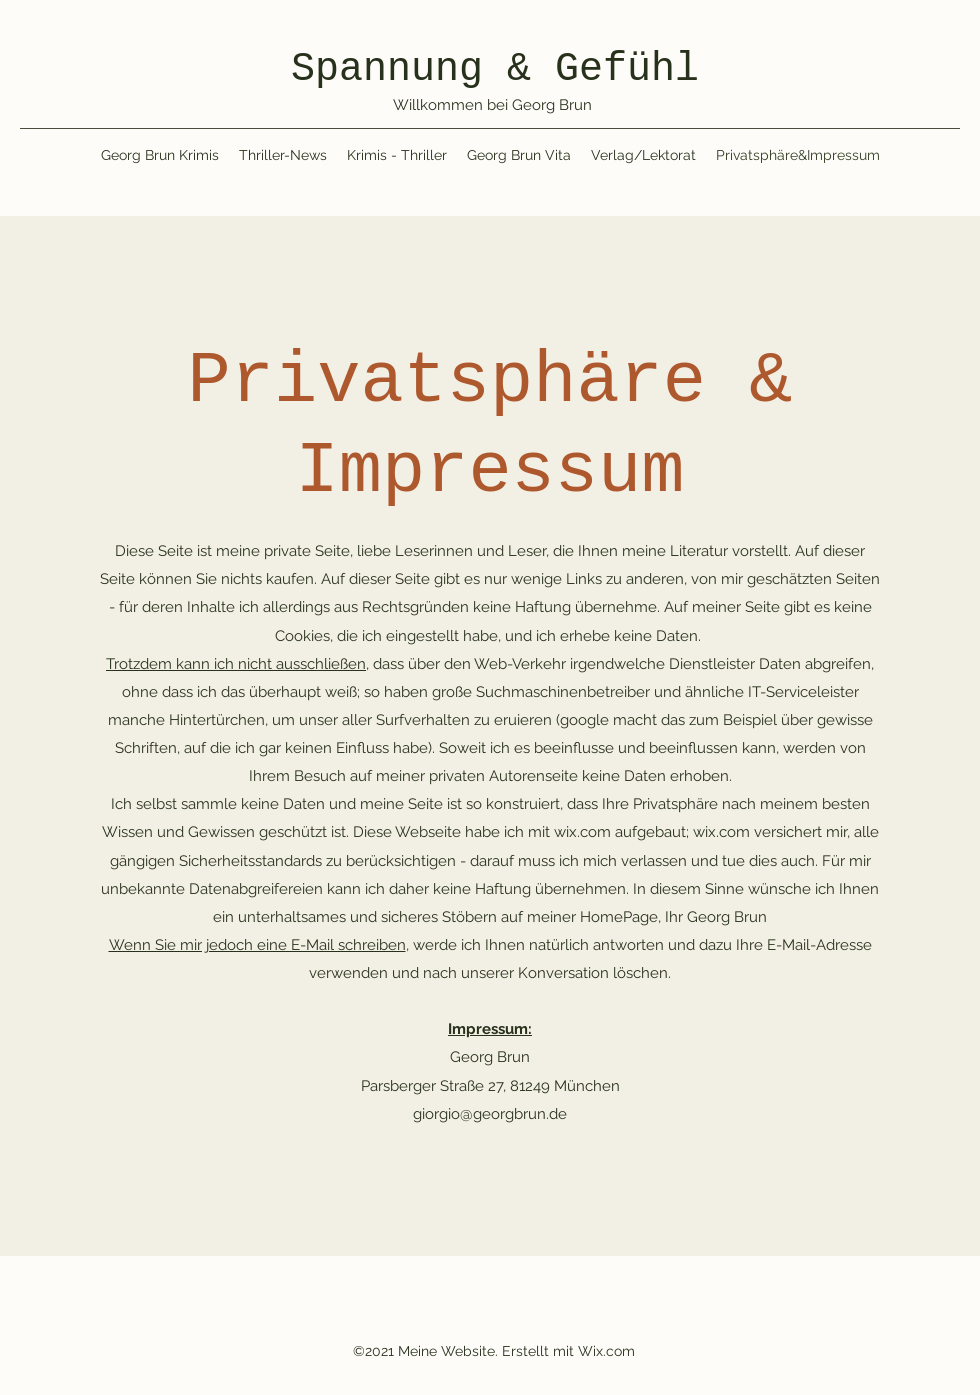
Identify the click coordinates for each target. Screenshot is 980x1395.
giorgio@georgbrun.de (490, 1114)
